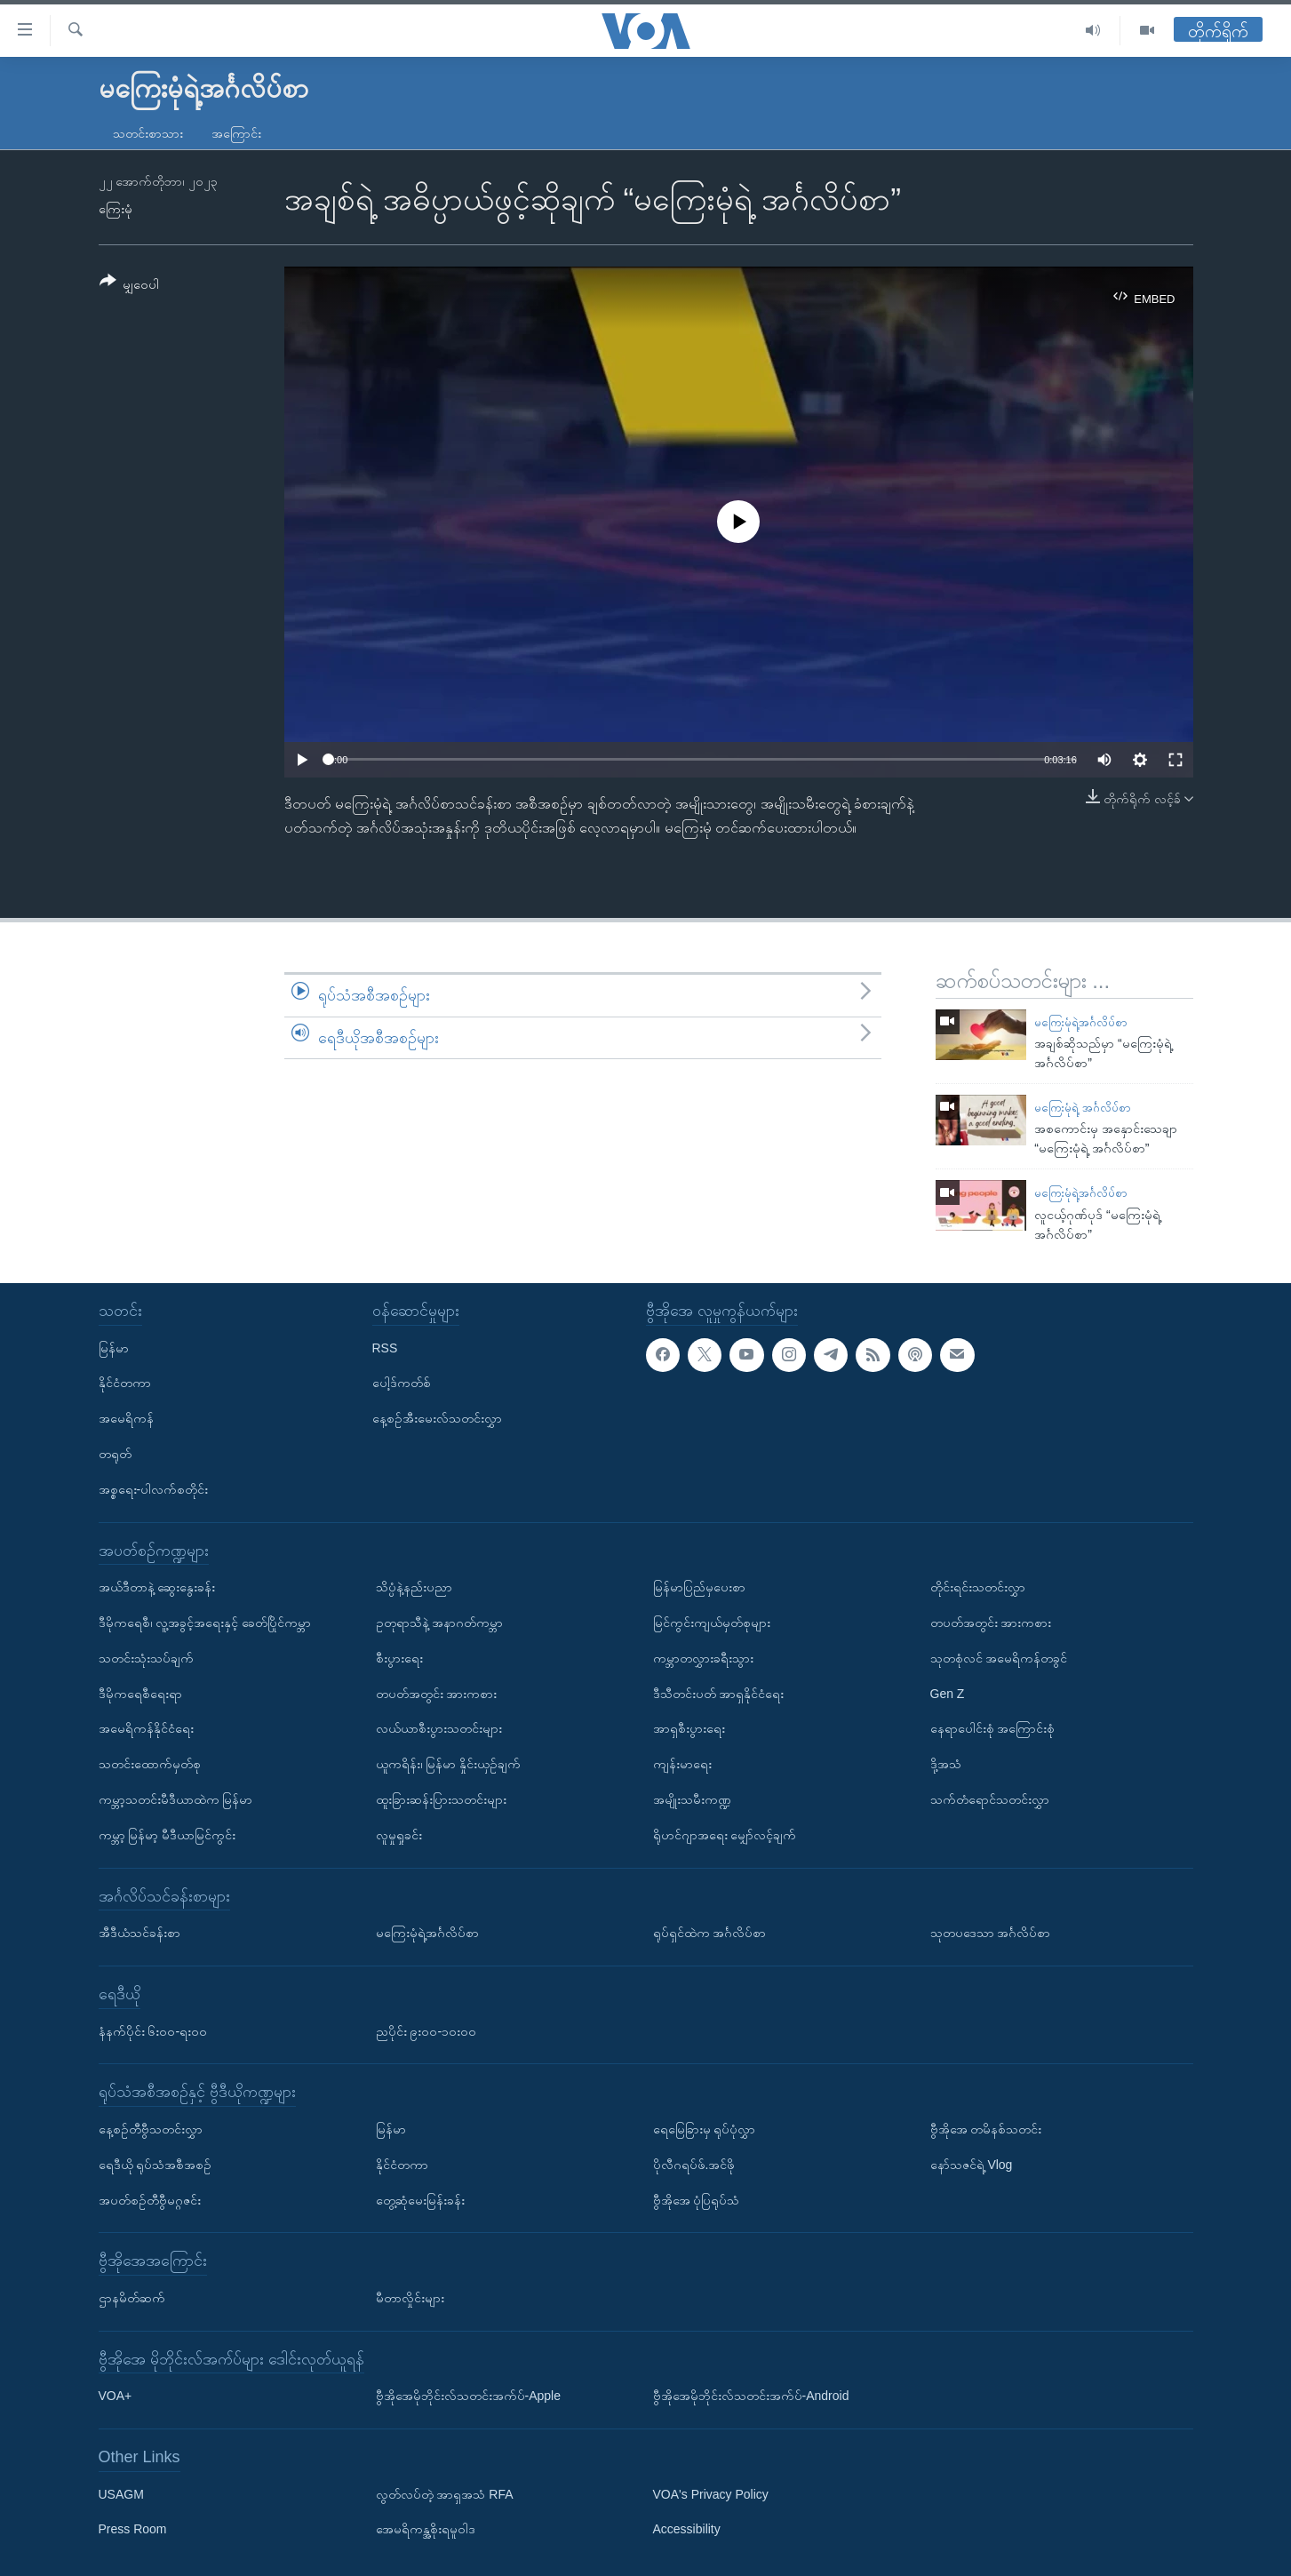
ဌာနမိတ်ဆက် (132, 2298)
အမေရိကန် (126, 1418)
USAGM (121, 2493)
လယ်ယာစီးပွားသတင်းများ (439, 1728)
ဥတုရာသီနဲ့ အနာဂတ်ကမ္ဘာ (440, 1622)
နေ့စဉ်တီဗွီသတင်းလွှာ (151, 2129)
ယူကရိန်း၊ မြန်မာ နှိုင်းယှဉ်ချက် (449, 1764)
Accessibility (687, 2529)
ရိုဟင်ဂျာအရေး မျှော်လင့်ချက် (725, 1834)
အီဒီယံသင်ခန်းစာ (139, 1933)
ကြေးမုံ (115, 209)
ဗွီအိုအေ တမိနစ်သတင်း (986, 2129)
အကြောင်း (236, 133)
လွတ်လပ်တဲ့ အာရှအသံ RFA (445, 2493)
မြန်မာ (114, 1347)
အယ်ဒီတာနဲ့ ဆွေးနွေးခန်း (157, 1587)
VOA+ (115, 2396)
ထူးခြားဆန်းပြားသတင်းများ (441, 1799)
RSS (385, 1347)
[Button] (130, 286)
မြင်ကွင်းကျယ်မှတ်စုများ (711, 1622)
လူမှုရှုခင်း (399, 1834)
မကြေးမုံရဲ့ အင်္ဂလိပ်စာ (1082, 1107)
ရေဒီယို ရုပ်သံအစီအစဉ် (155, 2164)
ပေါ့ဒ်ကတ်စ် (401, 1383)
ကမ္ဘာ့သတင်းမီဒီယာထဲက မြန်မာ (176, 1799)
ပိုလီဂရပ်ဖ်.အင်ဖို (694, 2164)
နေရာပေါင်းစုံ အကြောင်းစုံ (993, 1728)
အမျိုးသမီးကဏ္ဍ (692, 1799)
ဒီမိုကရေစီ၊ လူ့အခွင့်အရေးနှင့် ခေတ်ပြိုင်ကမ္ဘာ (205, 1622)
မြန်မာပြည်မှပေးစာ (699, 1587)
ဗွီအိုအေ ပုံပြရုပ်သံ (696, 2199)
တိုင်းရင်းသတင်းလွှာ (977, 1587)
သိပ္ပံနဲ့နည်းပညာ (414, 1587)
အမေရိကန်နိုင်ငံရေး (146, 1728)
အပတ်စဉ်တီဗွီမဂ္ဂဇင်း (150, 2199)
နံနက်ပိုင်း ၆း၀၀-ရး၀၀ (153, 2030)
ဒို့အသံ (945, 1764)
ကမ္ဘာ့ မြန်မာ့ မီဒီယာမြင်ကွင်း (167, 1834)
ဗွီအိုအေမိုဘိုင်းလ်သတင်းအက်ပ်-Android (751, 2396)
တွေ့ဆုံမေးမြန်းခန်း (420, 2199)
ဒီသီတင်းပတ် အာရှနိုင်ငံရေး (719, 1693)
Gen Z (947, 1693)
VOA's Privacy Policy (711, 2493)
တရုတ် (115, 1454)
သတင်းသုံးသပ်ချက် (146, 1657)
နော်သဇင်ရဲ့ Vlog (971, 2164)
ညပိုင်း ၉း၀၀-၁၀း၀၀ (426, 2030)
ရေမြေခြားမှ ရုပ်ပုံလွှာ (704, 2129)
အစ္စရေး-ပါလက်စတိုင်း (154, 1488)
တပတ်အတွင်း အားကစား (437, 1693)
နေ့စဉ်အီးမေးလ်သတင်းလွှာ (437, 1418)
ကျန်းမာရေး (682, 1764)
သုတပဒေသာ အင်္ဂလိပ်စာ (990, 1933)
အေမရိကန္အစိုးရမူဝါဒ (425, 2529)
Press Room (133, 2529)
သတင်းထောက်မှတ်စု (150, 1764)
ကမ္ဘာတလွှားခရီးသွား (703, 1657)
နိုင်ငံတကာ (125, 1383)
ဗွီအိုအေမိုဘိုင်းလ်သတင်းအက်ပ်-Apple (468, 2396)
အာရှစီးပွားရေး (689, 1728)
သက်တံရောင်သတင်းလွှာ (989, 1799)
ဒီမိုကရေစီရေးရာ (140, 1693)
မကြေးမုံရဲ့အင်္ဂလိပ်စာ (1081, 1022)
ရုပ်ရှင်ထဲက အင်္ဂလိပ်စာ (710, 1933)
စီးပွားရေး (399, 1657)
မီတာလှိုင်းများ (410, 2298)
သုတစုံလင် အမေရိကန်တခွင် (999, 1657)
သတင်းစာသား (148, 133)
